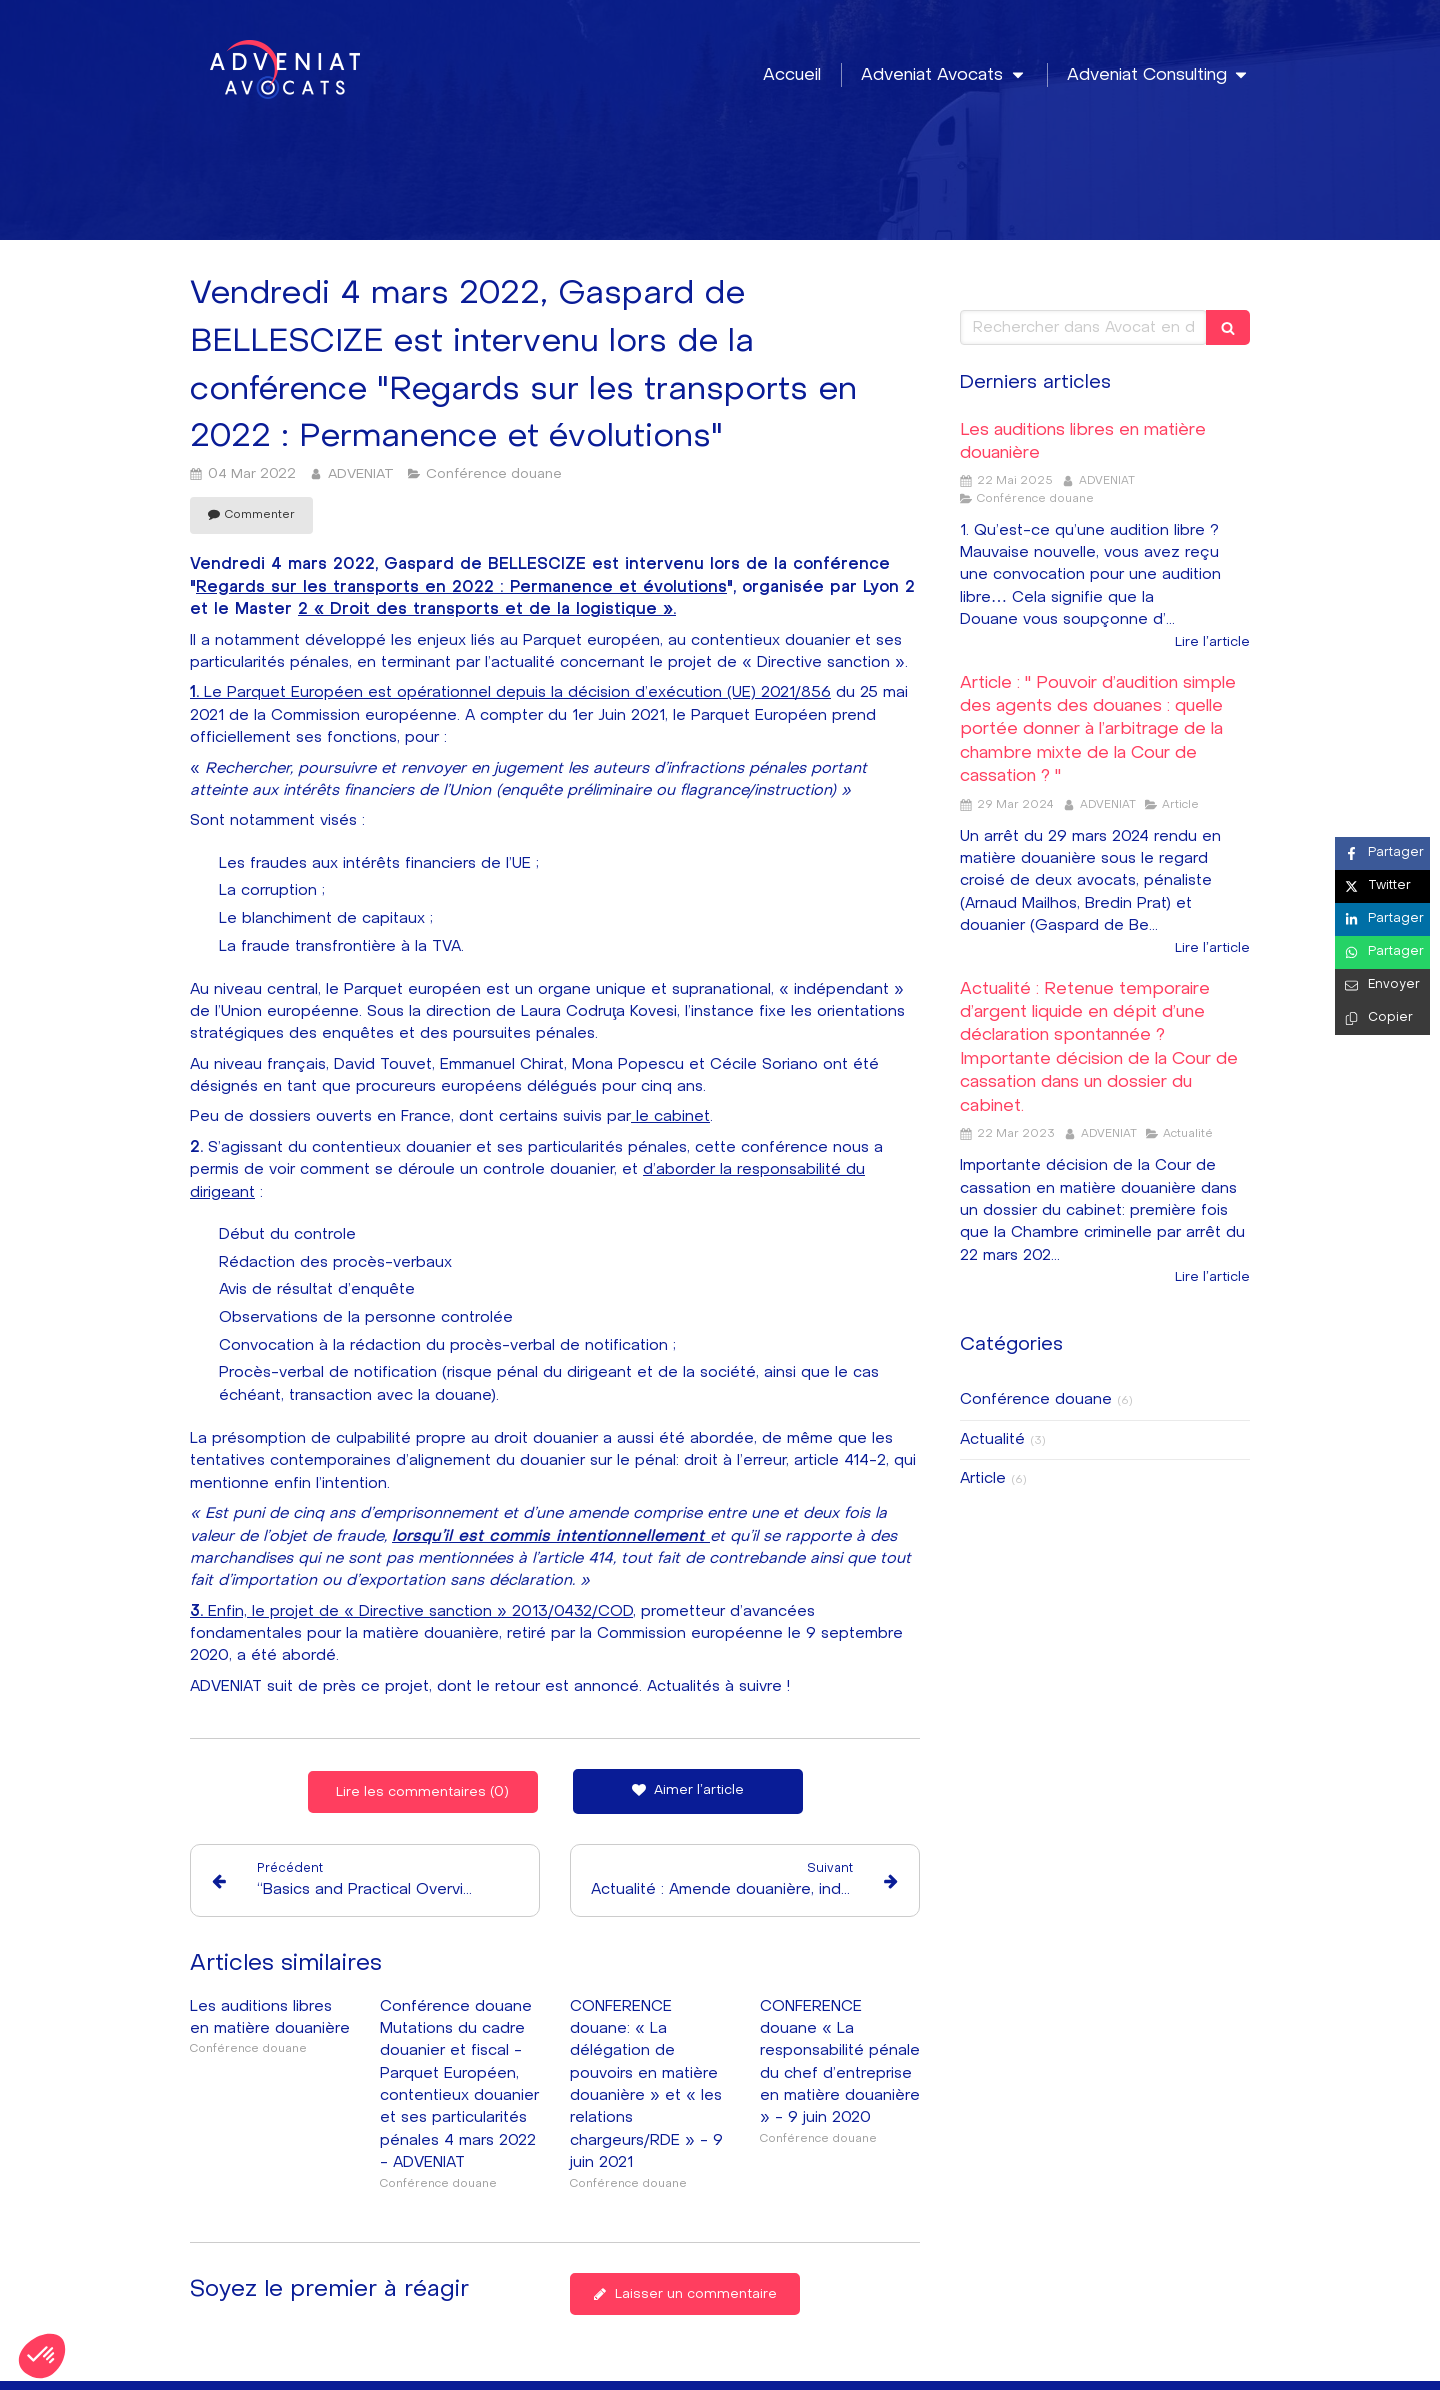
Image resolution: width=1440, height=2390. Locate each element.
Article (983, 1478)
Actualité (992, 1439)
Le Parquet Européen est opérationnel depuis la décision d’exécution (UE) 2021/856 (510, 692)
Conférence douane (1036, 1399)
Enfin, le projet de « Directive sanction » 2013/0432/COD (411, 1611)
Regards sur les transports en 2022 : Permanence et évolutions (461, 587)
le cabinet (670, 1116)
